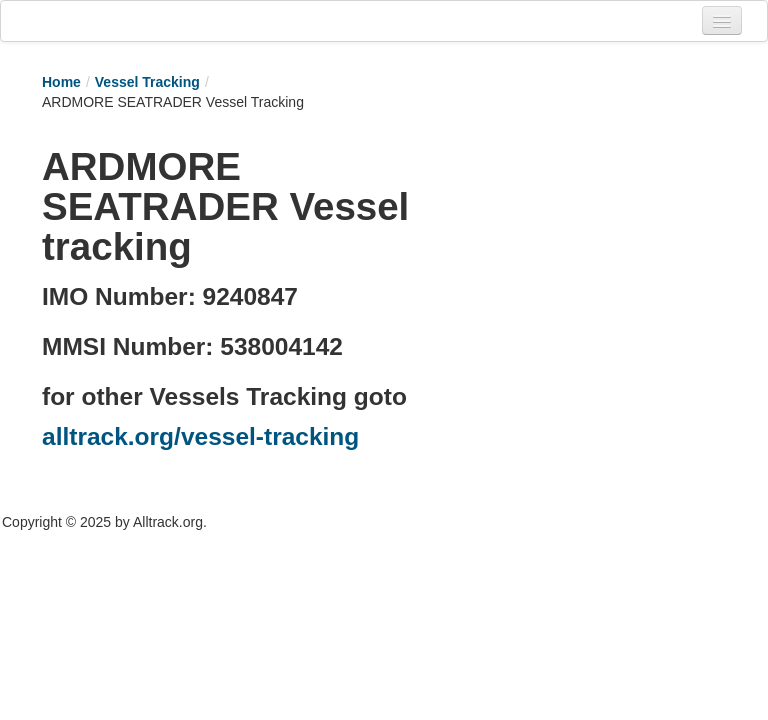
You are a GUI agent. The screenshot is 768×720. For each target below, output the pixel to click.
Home (61, 82)
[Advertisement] (590, 237)
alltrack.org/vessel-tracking (200, 436)
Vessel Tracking (147, 82)
